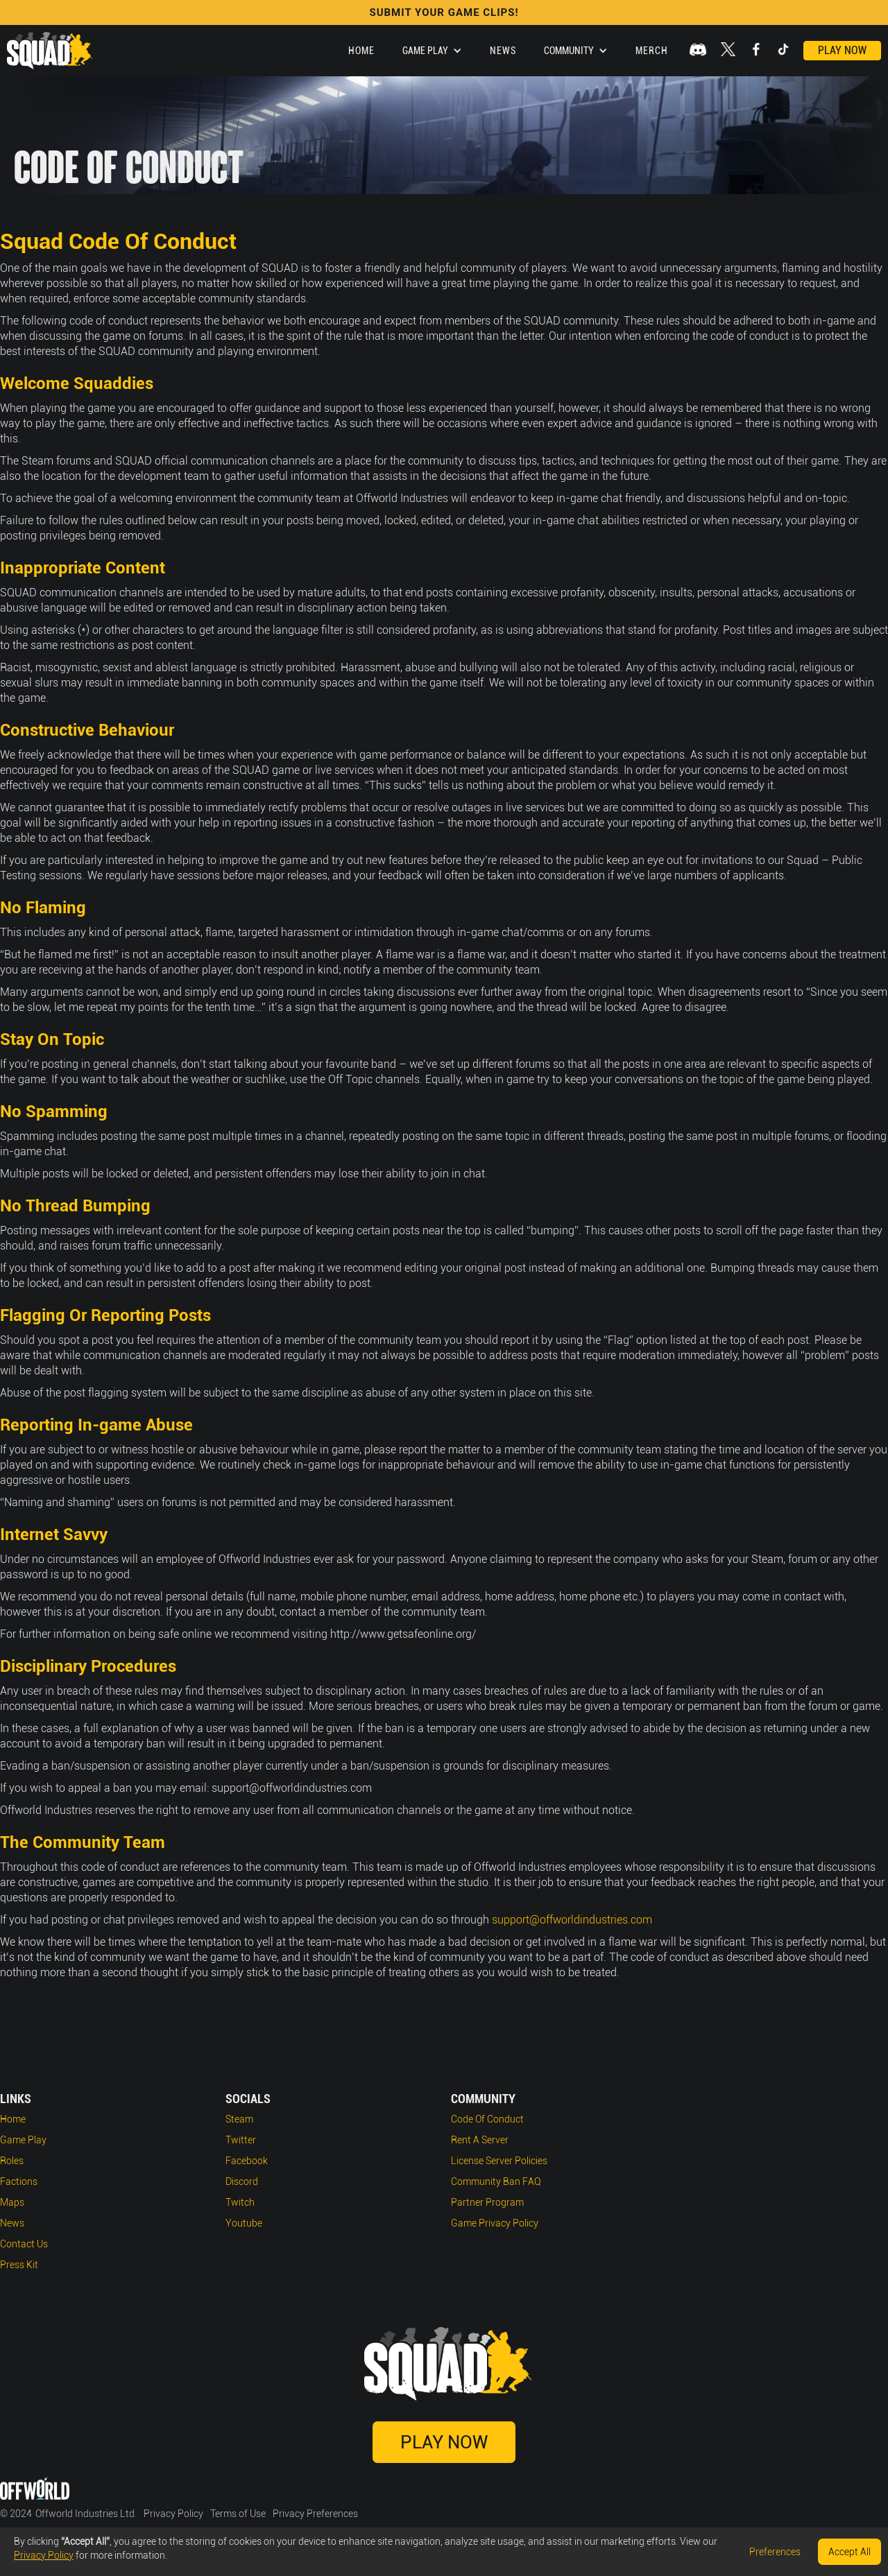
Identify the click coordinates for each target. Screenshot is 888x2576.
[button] (432, 50)
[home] (49, 50)
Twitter (240, 2139)
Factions (18, 2181)
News (503, 50)
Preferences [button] (775, 2551)
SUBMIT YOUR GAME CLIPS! (443, 12)
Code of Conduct (487, 2119)
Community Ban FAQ (496, 2181)
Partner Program (487, 2202)
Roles (12, 2160)
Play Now (842, 50)
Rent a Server (480, 2139)
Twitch (240, 2202)
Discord (241, 2181)
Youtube (243, 2223)
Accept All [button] (849, 2551)
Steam (239, 2119)
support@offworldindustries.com (572, 1919)
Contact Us (24, 2243)
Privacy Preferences (315, 2513)
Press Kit (19, 2264)
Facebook (246, 2160)
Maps (12, 2202)
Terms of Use (238, 2513)
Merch (651, 50)
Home (361, 50)
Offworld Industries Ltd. (86, 2513)
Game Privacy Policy (494, 2223)
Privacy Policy (173, 2513)
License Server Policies (499, 2160)
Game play (23, 2139)
